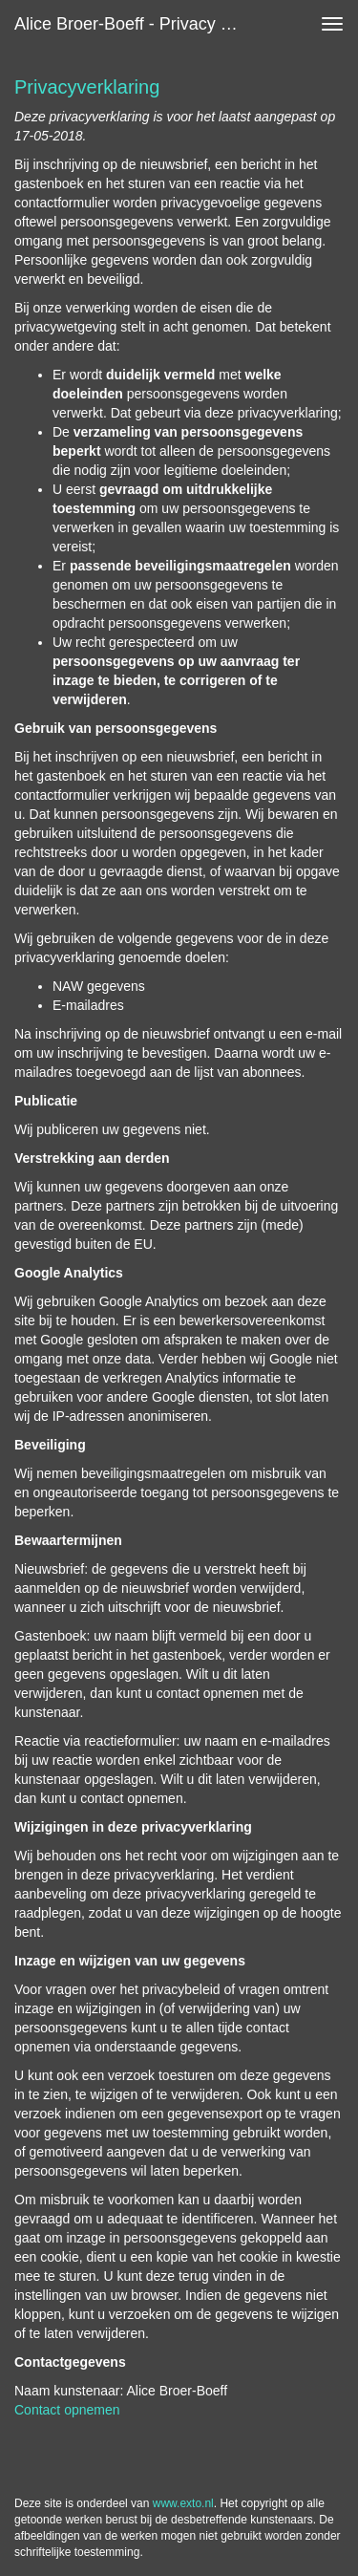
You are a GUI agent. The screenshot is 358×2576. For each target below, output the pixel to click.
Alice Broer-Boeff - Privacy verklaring (137, 23)
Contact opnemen (67, 2409)
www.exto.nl (183, 2503)
